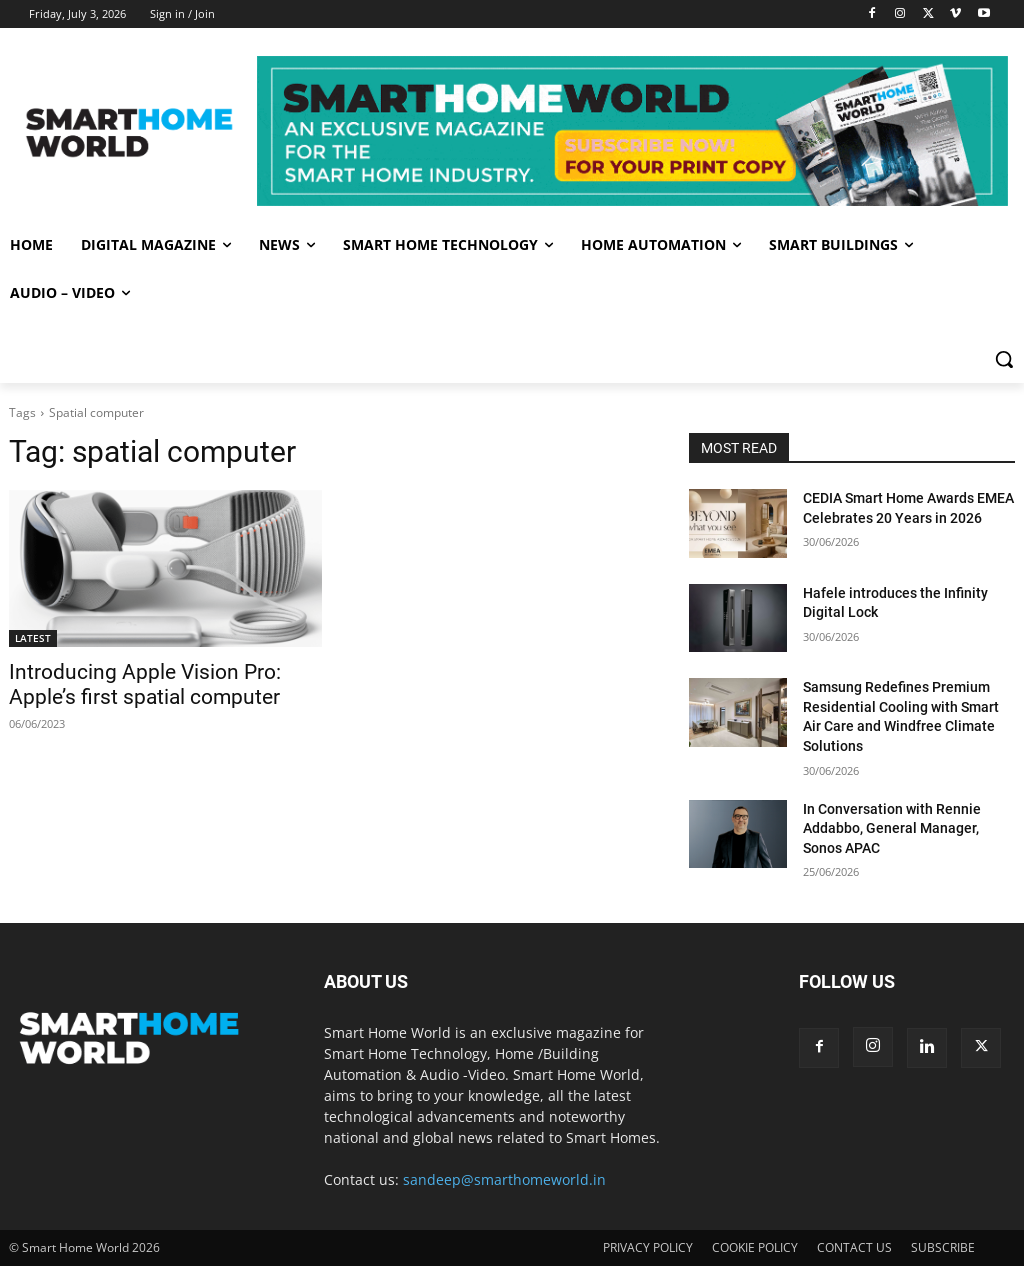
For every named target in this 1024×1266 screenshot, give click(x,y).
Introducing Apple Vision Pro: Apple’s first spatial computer (145, 684)
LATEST (33, 638)
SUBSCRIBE (943, 1247)
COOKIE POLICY (755, 1247)
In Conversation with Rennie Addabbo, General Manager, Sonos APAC (892, 828)
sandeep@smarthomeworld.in (504, 1179)
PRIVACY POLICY (648, 1247)
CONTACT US (854, 1247)
